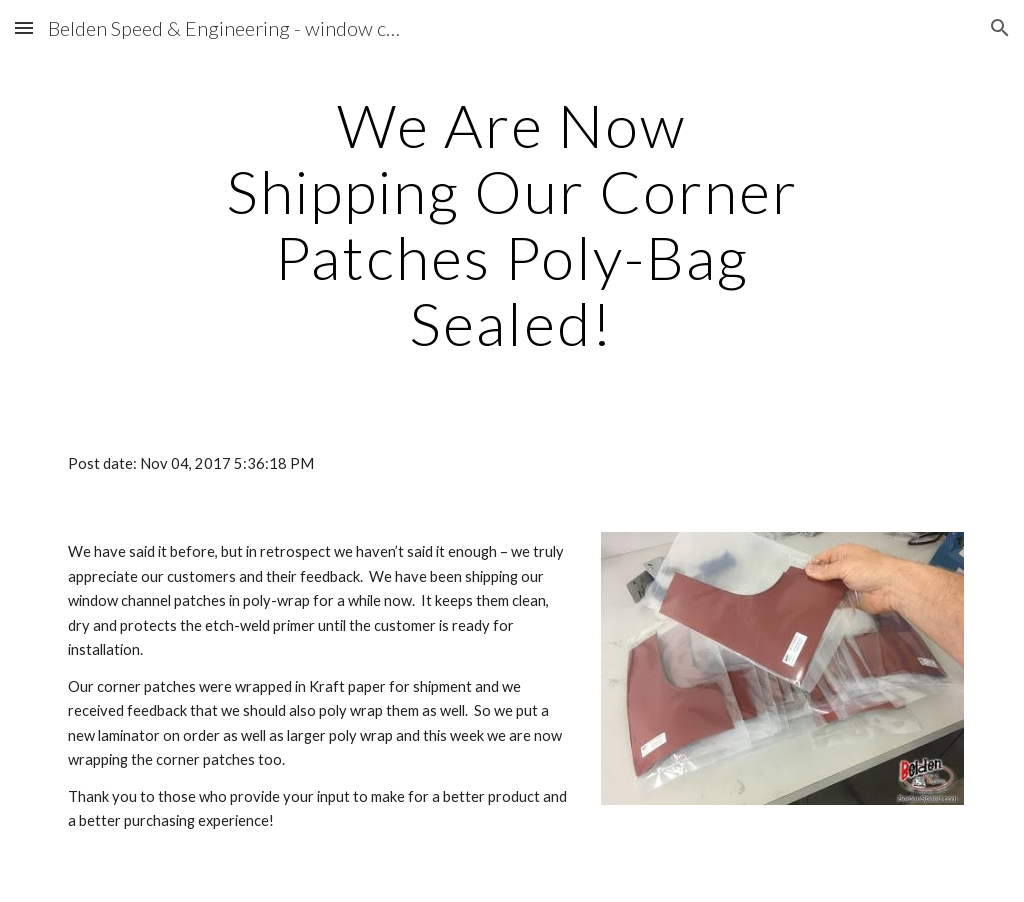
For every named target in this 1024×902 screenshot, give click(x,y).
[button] (24, 27)
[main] (511, 224)
